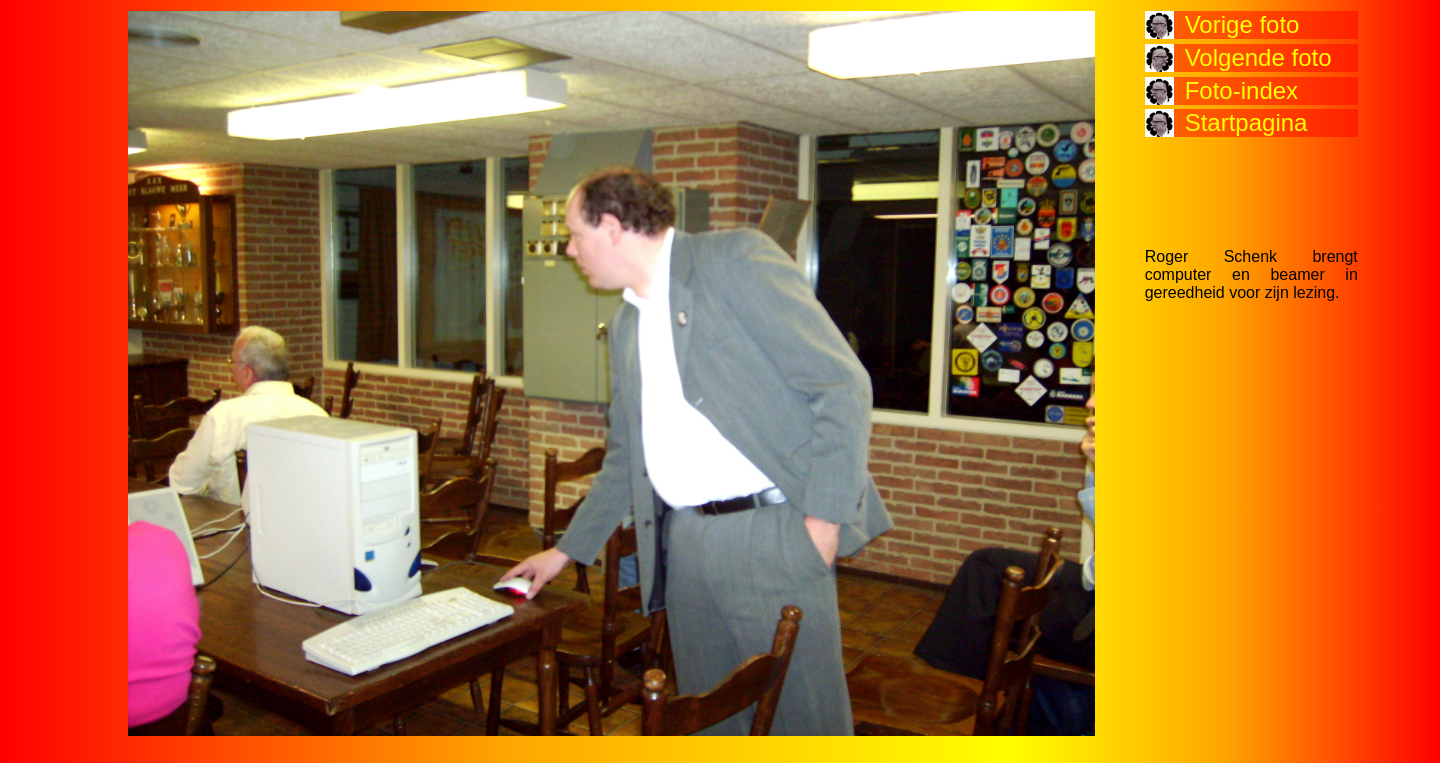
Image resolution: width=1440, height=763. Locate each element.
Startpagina (1246, 122)
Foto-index (1241, 90)
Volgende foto (1258, 57)
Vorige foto (1242, 24)
